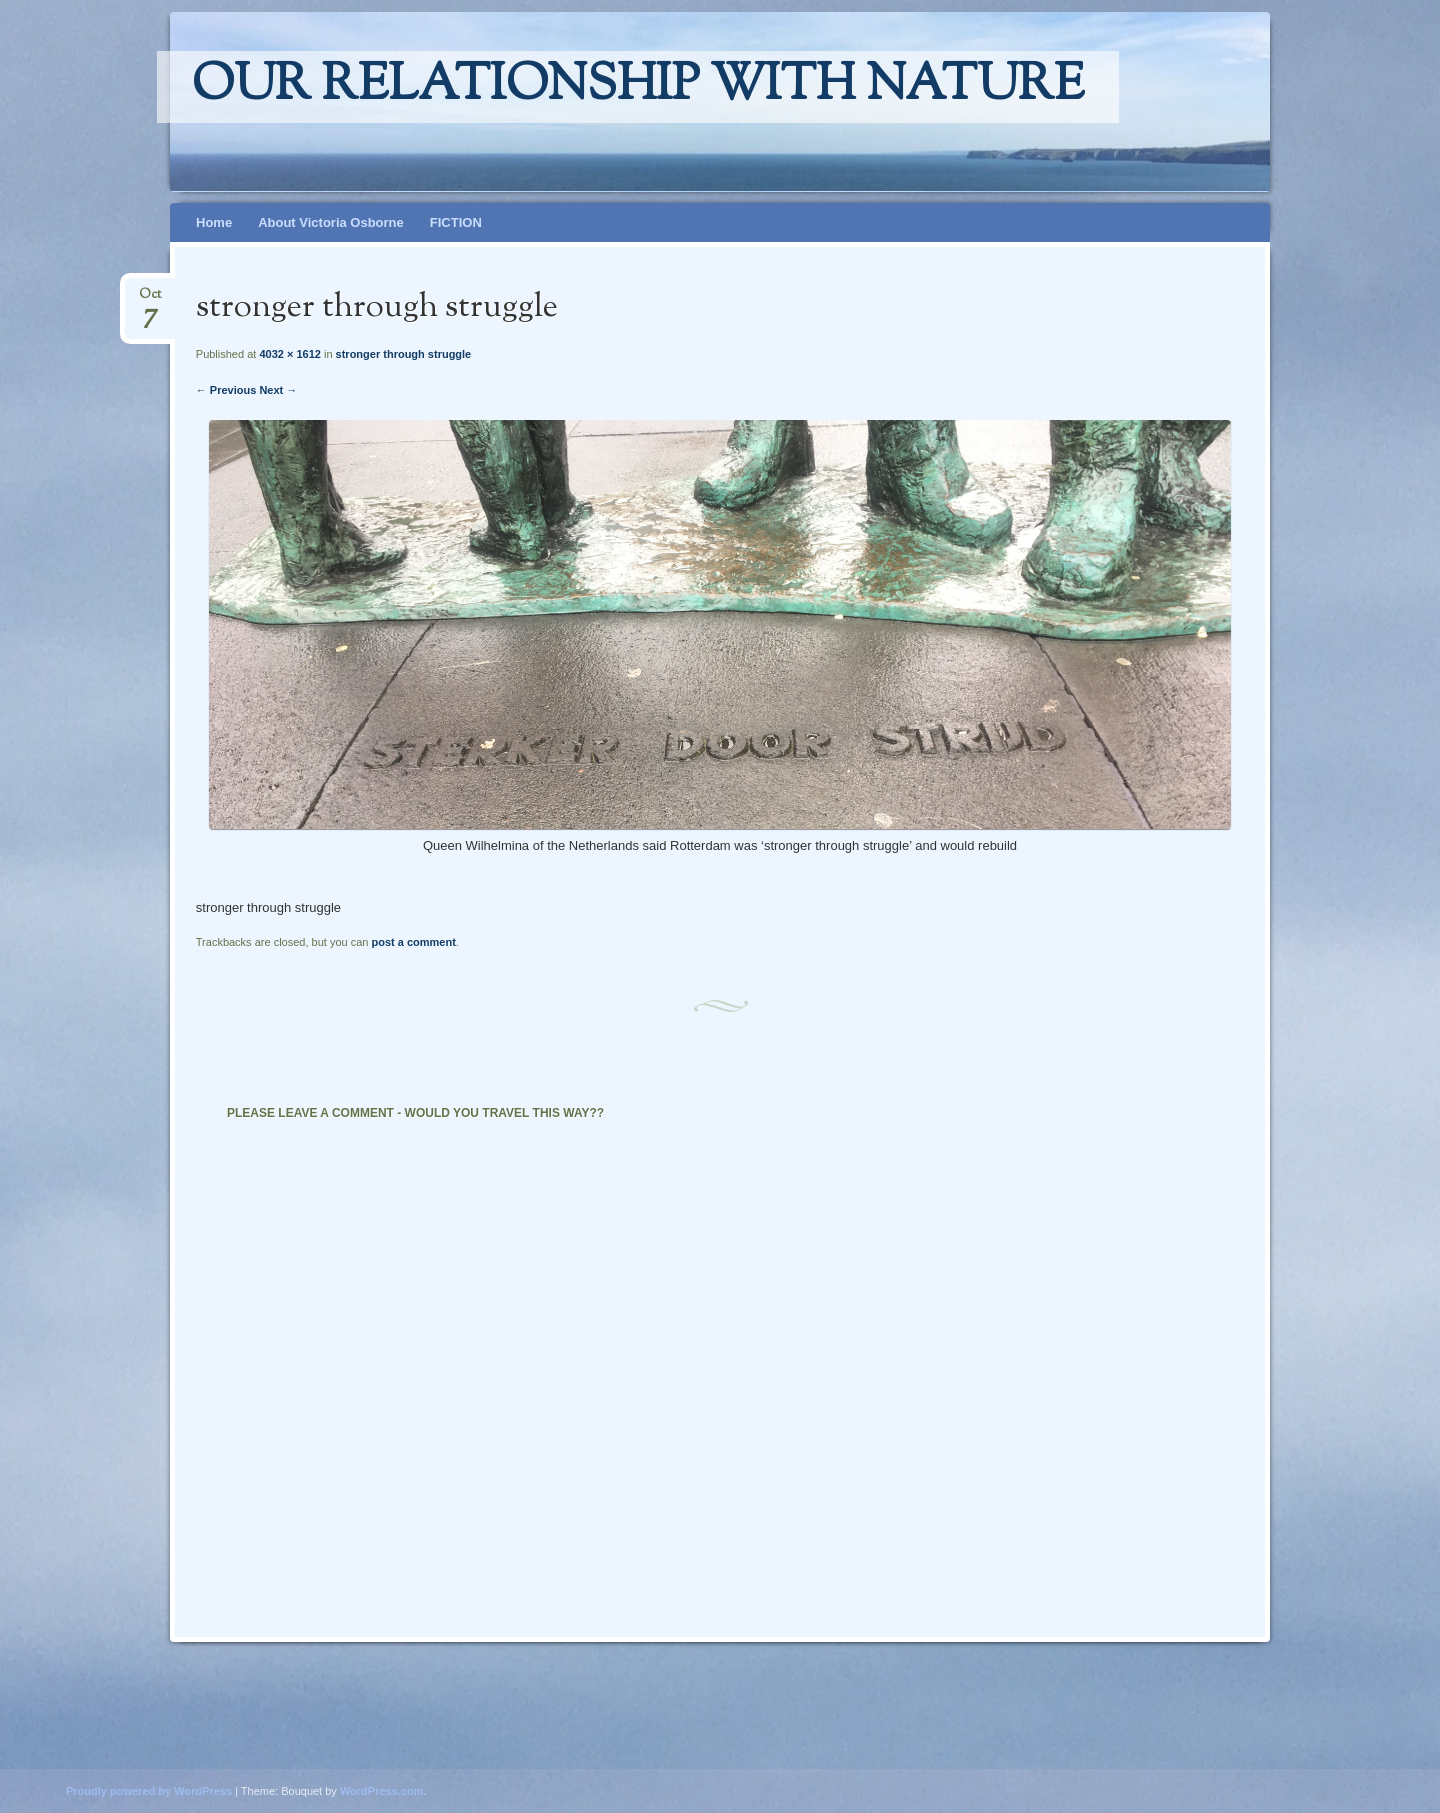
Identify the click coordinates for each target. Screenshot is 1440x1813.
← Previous (226, 390)
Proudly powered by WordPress (149, 1791)
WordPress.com (382, 1791)
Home (214, 222)
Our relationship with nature (638, 87)
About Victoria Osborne (331, 222)
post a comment (413, 942)
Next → (278, 390)
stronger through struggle (404, 354)
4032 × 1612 (289, 354)
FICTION (456, 222)
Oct (150, 300)
